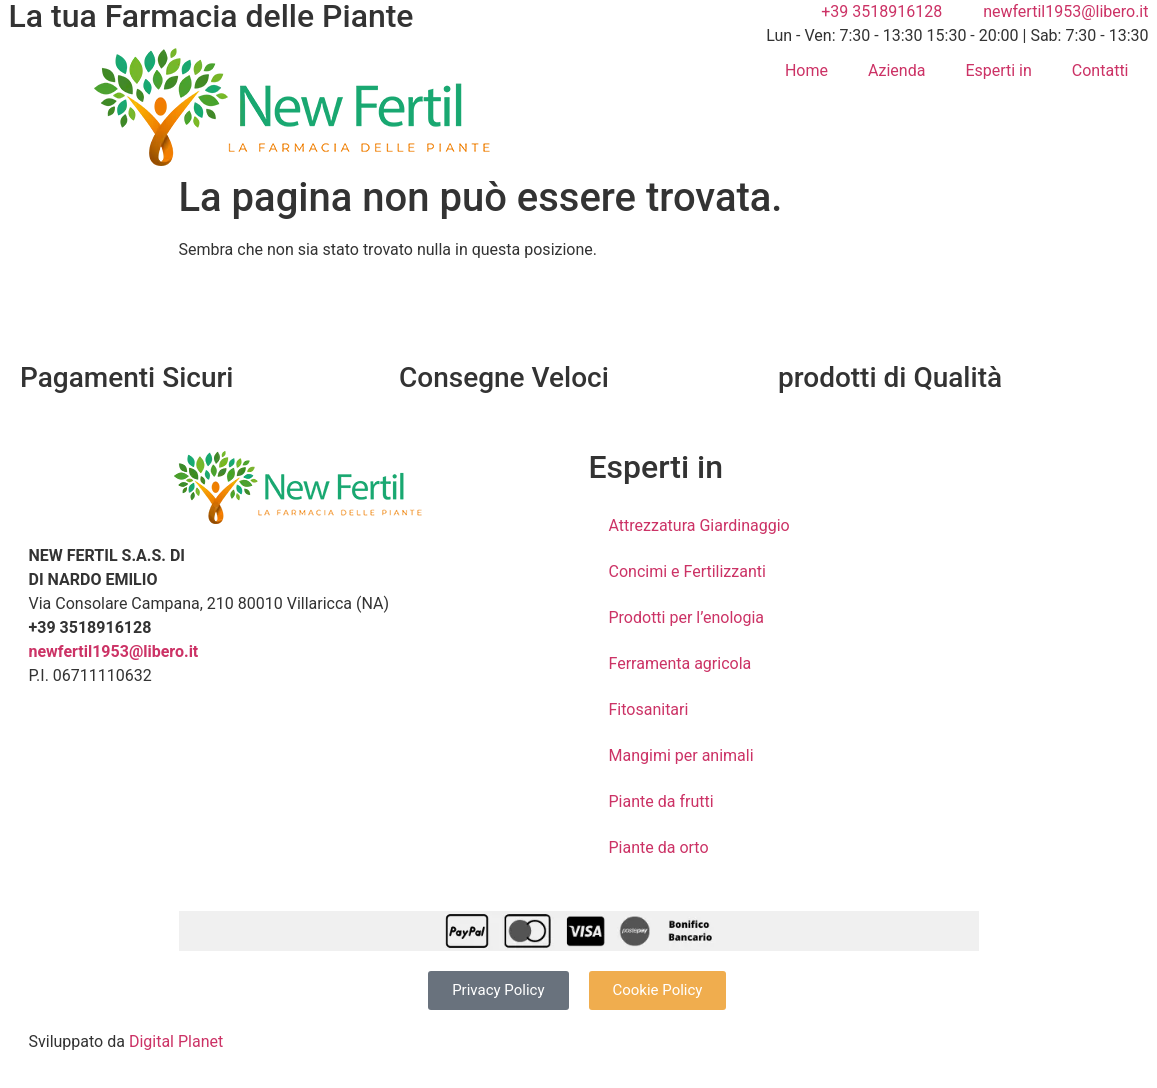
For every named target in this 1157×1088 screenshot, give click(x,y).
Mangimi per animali (681, 755)
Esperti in (998, 70)
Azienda (896, 70)
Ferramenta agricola (680, 663)
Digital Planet (176, 1041)
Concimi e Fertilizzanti (687, 571)
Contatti (1100, 70)
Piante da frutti (661, 801)
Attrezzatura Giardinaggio (699, 525)
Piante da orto (659, 847)
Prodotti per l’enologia (687, 617)
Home (806, 70)
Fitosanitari (649, 709)
